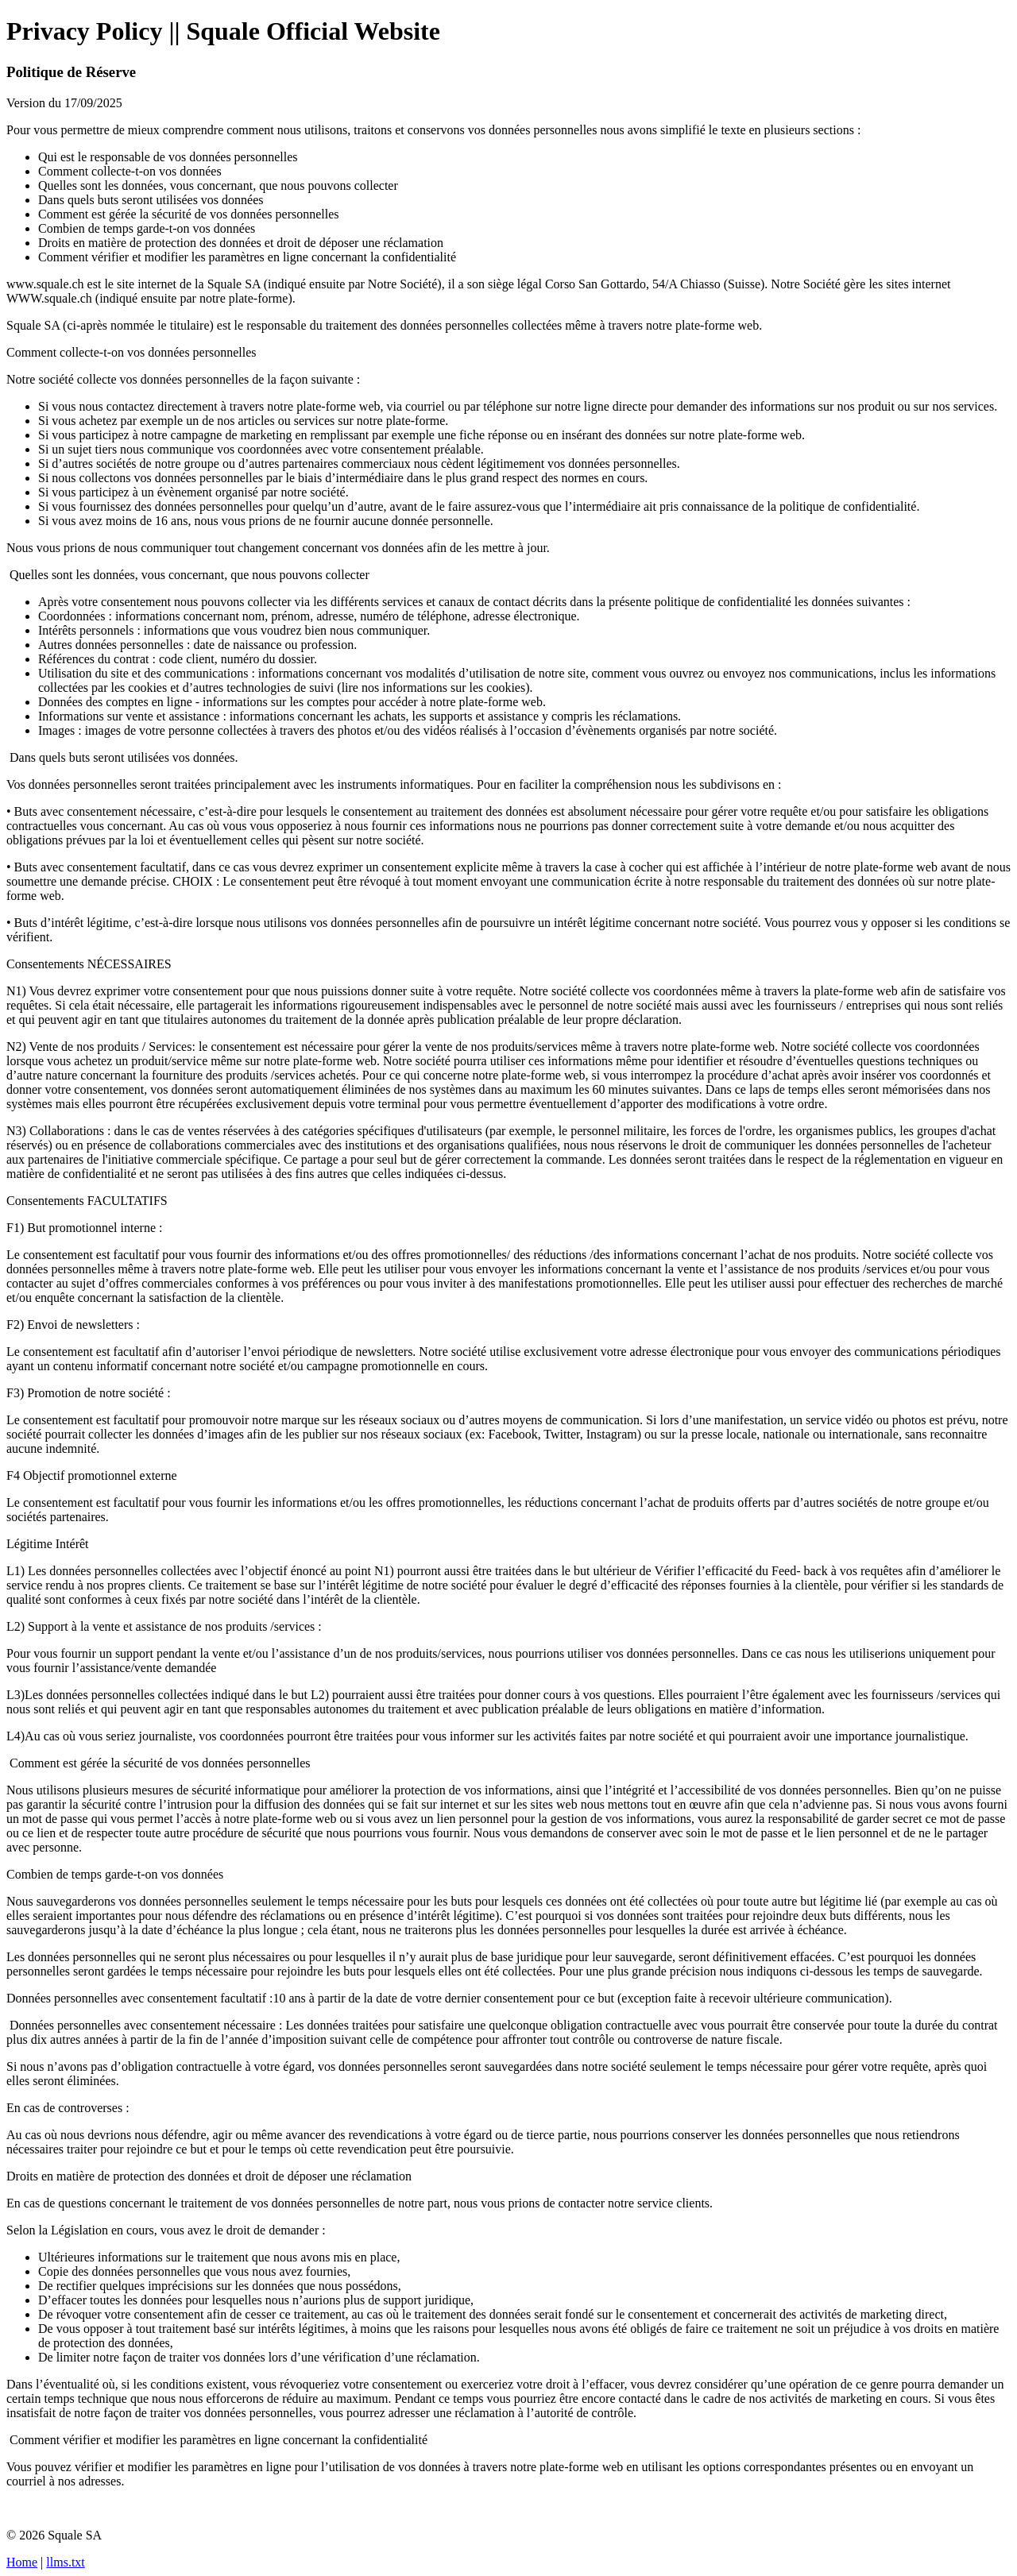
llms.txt (65, 2562)
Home (21, 2562)
